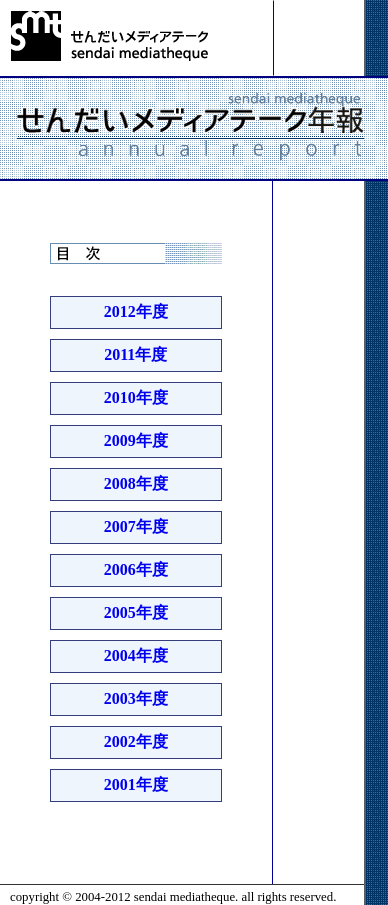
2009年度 (136, 440)
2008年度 (136, 483)
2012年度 (136, 311)
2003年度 (136, 698)
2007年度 (136, 526)
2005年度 (136, 612)
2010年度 (136, 397)
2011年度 (135, 354)
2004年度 (136, 655)
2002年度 (136, 741)
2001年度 (136, 784)
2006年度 (136, 569)
